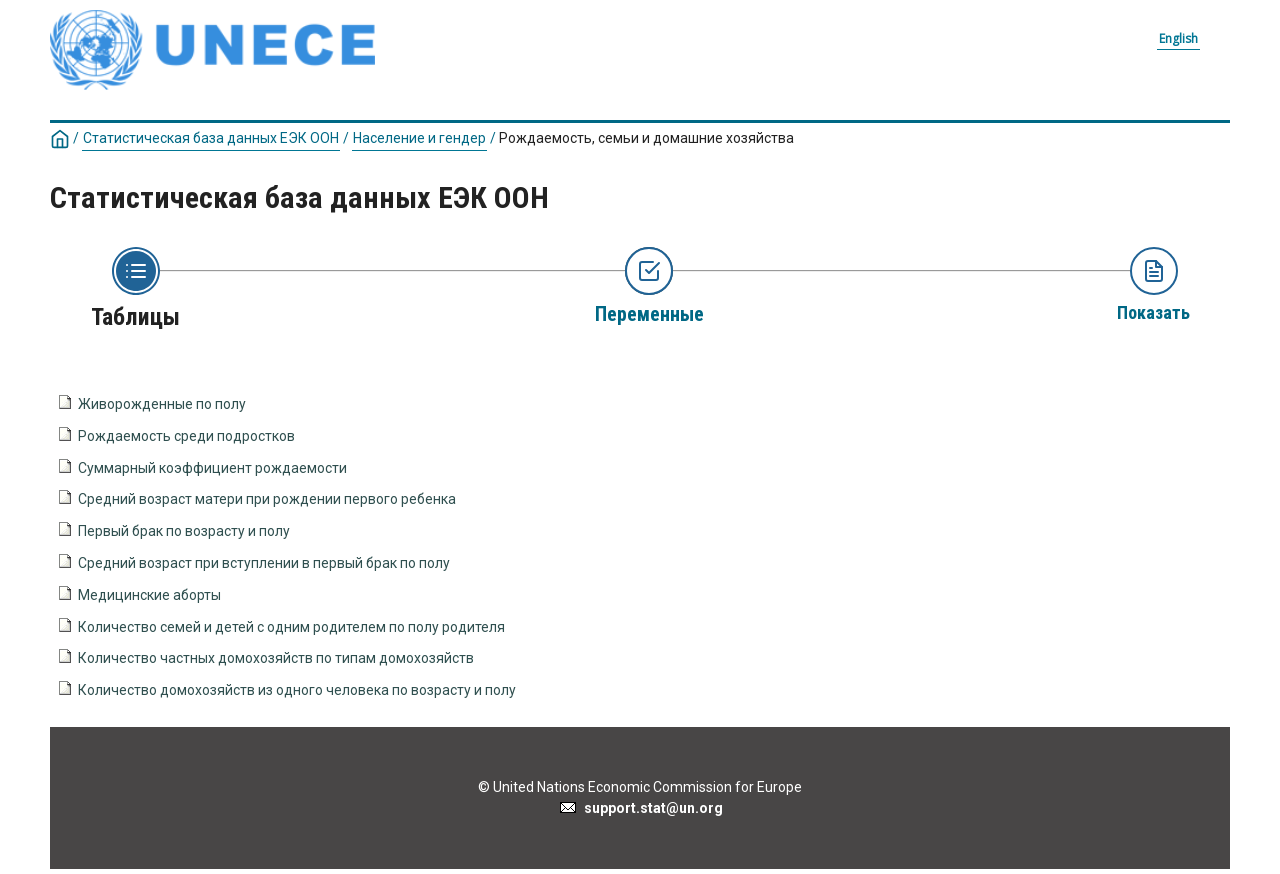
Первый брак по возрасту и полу (184, 531)
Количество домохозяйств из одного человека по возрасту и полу (297, 690)
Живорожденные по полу (162, 404)
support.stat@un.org (640, 808)
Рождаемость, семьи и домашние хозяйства (646, 138)
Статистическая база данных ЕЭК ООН (211, 138)
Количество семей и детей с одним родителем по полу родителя (291, 627)
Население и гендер (419, 138)
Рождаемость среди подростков (186, 436)
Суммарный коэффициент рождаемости (212, 468)
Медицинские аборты (149, 595)
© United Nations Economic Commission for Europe (640, 787)
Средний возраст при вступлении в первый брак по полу (264, 563)
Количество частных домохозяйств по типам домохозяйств (276, 658)
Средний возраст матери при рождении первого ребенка (267, 499)
